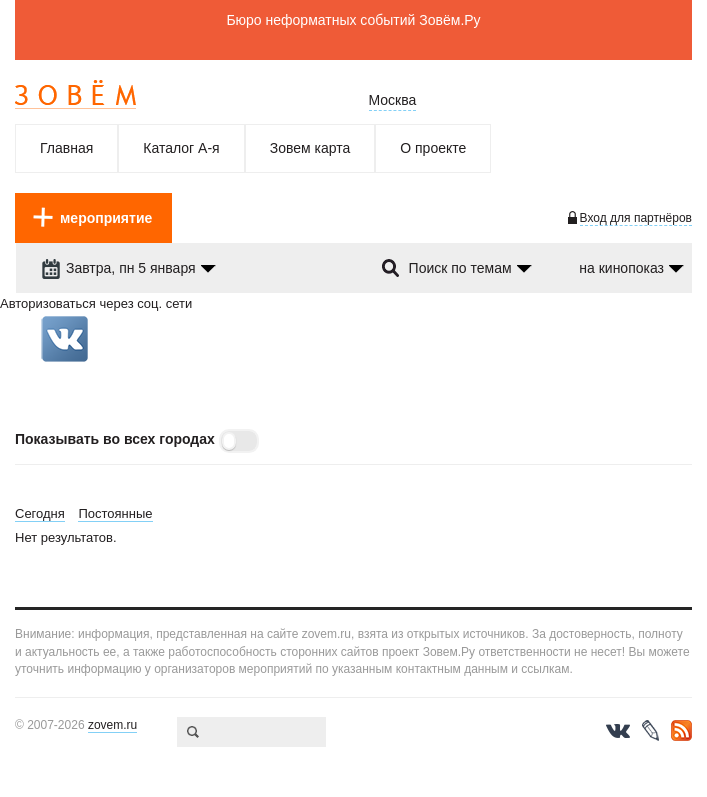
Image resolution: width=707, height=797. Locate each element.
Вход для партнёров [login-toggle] (636, 218)
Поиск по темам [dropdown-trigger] (460, 268)
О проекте (433, 148)
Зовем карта (310, 148)
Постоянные (115, 513)
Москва (393, 100)
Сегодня (40, 513)
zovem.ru (112, 725)
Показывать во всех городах (115, 439)
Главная (66, 148)
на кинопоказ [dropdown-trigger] (621, 268)
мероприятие (106, 218)
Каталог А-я (181, 148)
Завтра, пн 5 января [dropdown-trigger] (118, 268)
